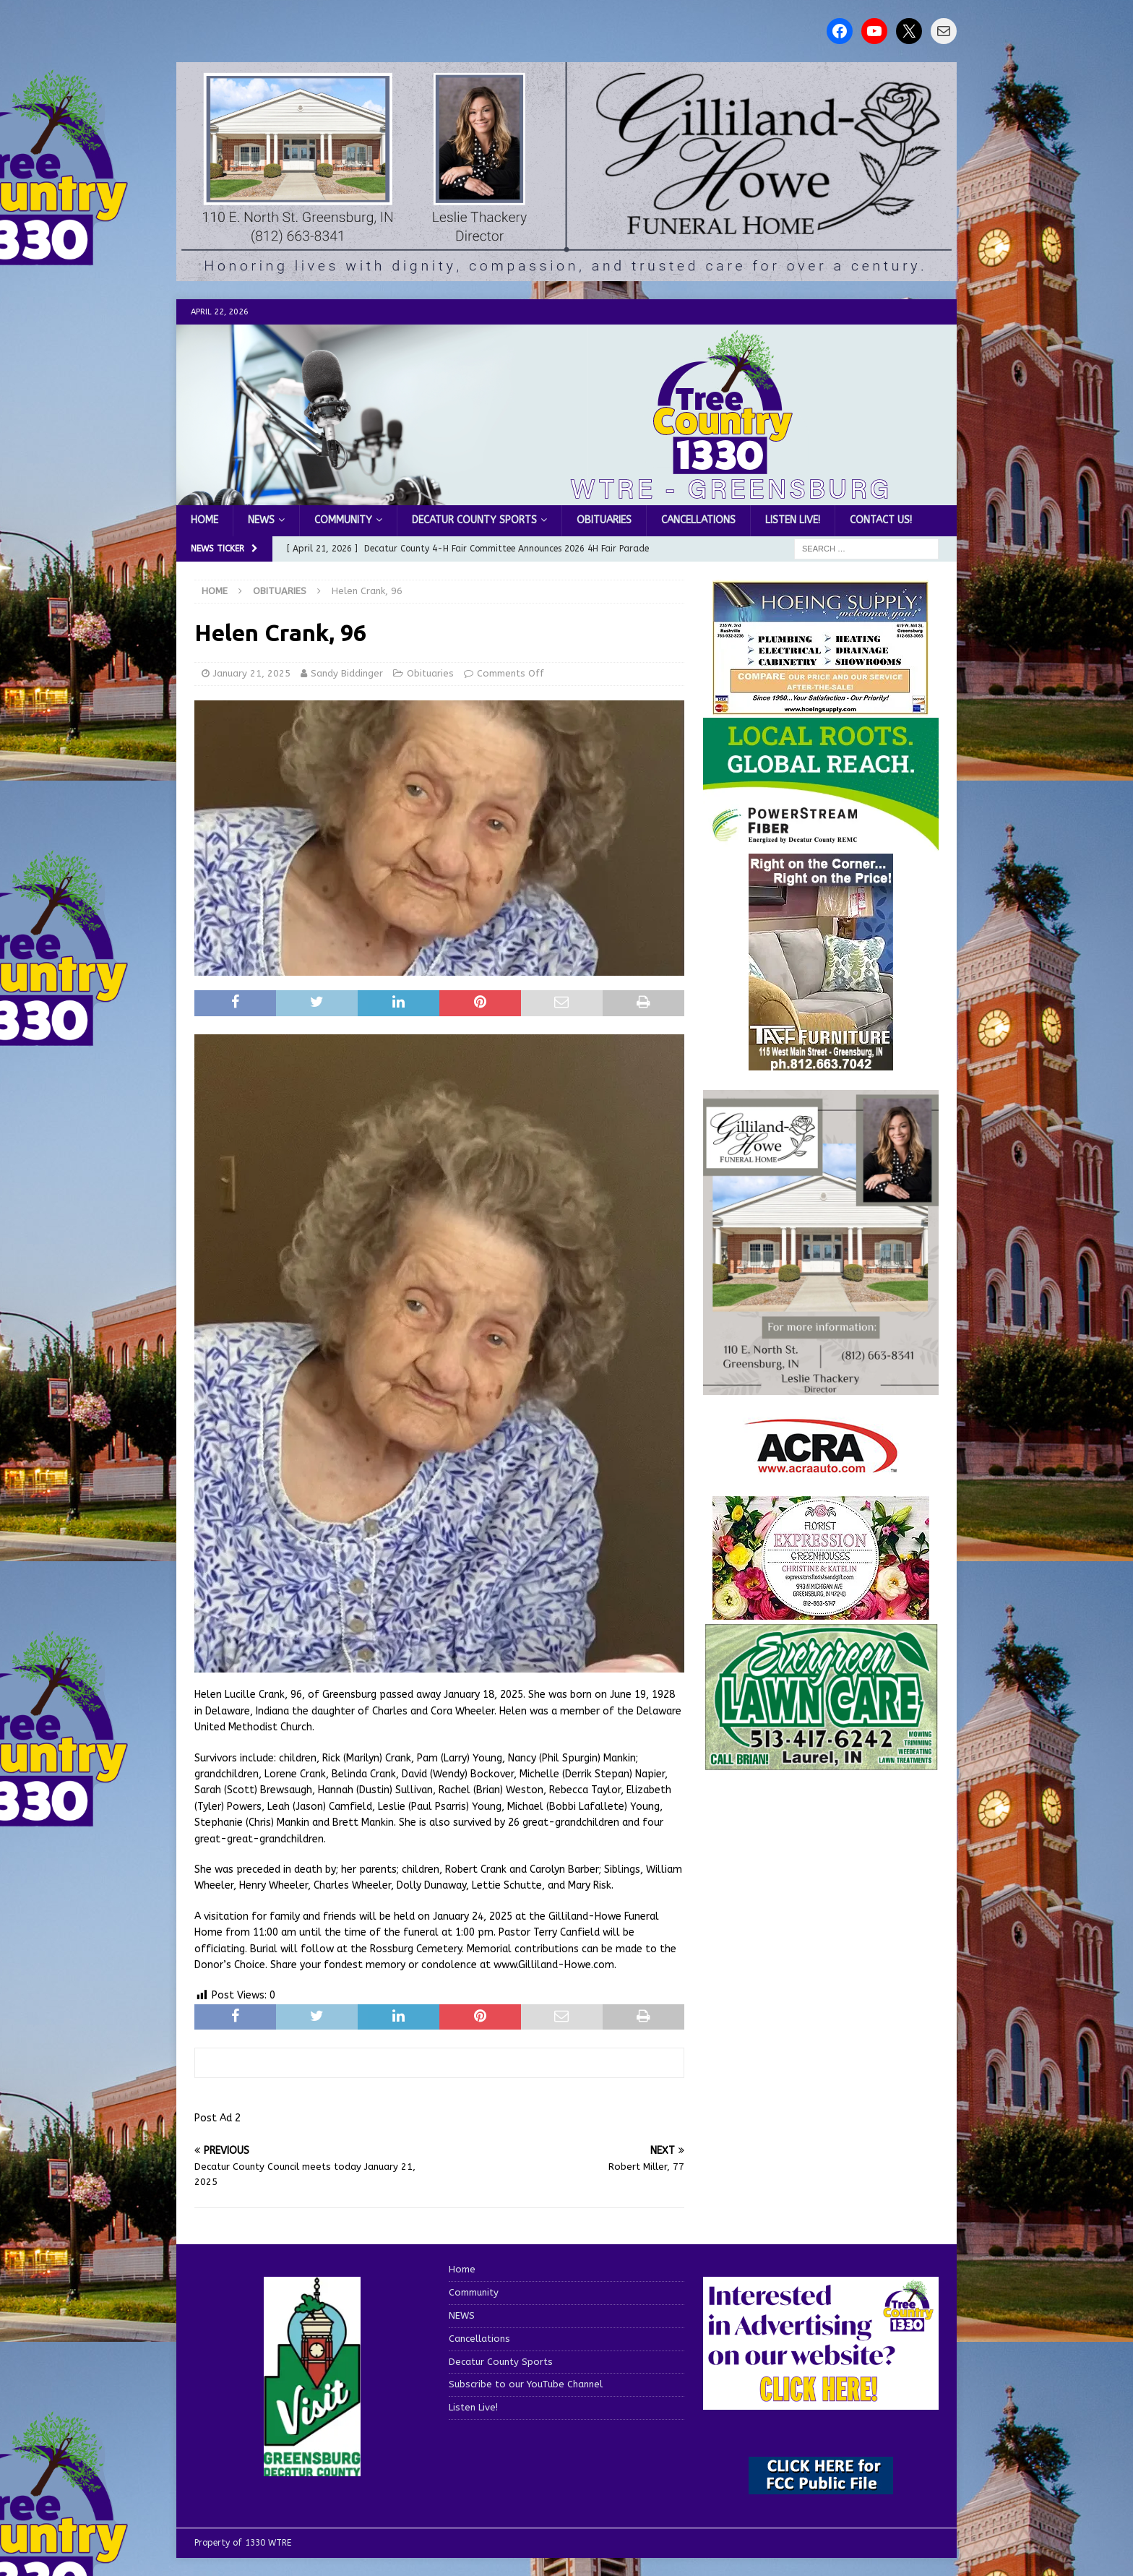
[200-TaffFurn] (821, 1062)
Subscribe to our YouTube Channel (526, 2384)
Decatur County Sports (474, 520)
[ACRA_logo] (821, 1466)
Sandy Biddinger (347, 673)
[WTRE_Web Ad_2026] (821, 844)
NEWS (261, 520)
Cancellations (698, 520)
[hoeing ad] (820, 707)
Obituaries (604, 520)
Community (343, 520)
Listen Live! (792, 520)
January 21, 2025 (251, 673)
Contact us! (881, 520)
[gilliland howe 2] (566, 273)
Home (204, 520)
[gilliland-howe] (821, 1387)
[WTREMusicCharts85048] (820, 1611)
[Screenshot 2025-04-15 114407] (821, 1764)
